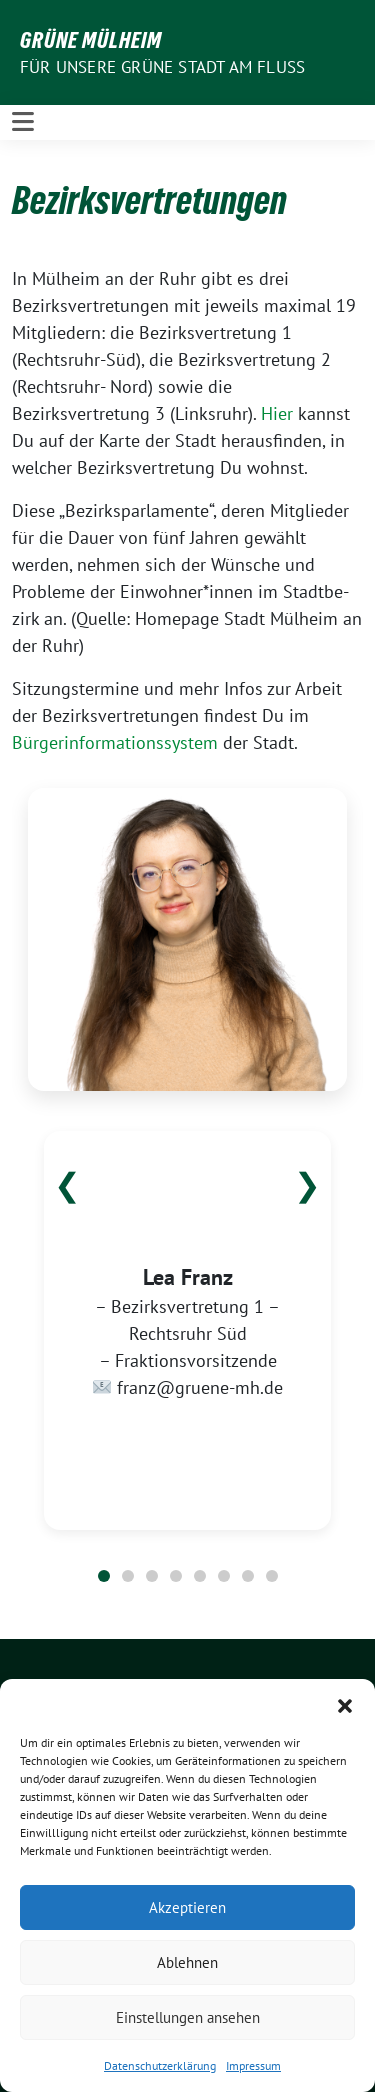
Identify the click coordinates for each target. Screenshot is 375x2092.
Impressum (253, 2065)
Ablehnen (187, 1962)
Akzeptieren (187, 1907)
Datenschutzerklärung (160, 2065)
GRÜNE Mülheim (91, 40)
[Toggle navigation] (23, 122)
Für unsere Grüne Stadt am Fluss (162, 67)
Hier (277, 413)
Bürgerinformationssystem (115, 742)
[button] (345, 1704)
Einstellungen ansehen (188, 2017)
